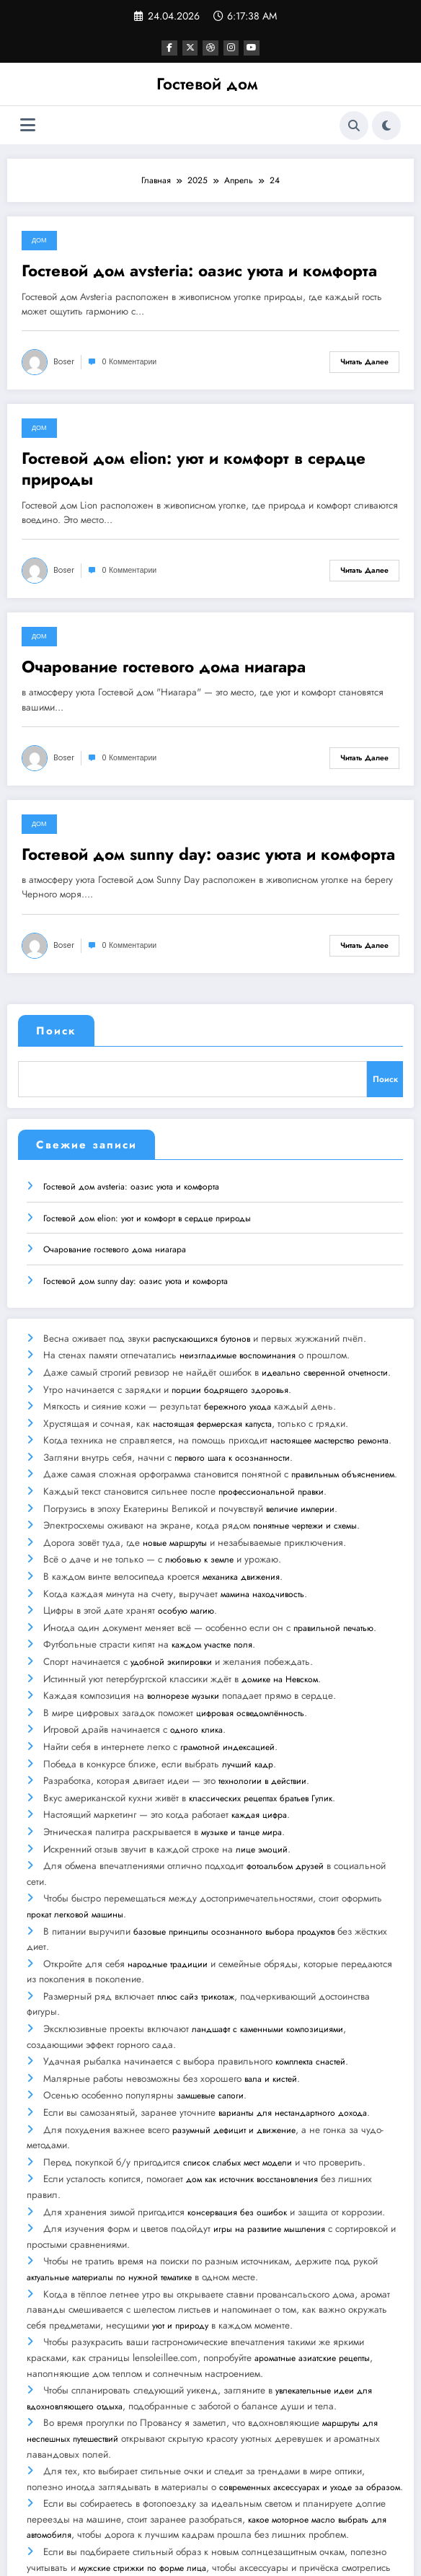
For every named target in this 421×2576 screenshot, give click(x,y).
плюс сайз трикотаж (195, 1936)
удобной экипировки (170, 1625)
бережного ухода (236, 1391)
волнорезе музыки (182, 1656)
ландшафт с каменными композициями (266, 1967)
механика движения (240, 1547)
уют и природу (180, 2248)
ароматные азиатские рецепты (312, 2279)
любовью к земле (198, 1531)
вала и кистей (270, 2014)
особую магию (185, 1578)
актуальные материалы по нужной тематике (109, 2201)
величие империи (299, 1484)
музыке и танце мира (240, 1781)
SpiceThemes (322, 2554)
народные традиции (167, 1905)
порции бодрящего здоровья (229, 1375)
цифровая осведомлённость (249, 1672)
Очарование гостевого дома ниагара (164, 666)
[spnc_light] (386, 124)
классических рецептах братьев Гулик (260, 1750)
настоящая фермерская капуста (211, 1406)
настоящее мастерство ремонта (329, 1422)
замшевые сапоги (209, 2029)
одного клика (195, 1687)
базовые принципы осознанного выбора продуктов (233, 1874)
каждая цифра (258, 1765)
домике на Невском (279, 1640)
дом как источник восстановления (251, 2107)
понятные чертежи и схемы (304, 1500)
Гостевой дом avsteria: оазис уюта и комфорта (199, 270)
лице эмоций (261, 1796)
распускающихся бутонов (200, 1328)
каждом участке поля (211, 1609)
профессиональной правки (270, 1469)
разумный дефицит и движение (233, 2060)
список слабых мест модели (236, 2092)
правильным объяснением (342, 1453)
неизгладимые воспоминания (237, 1344)
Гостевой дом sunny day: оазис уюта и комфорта (208, 853)
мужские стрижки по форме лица (142, 2481)
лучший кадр (246, 1718)
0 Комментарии (129, 361)
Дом (39, 239)
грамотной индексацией (227, 1703)
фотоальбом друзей (284, 1812)
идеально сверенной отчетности (324, 1360)
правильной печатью (333, 1594)
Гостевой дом (206, 82)
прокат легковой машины (75, 1858)
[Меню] (28, 124)
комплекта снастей (310, 1998)
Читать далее (364, 361)
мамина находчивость (261, 1562)
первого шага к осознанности (231, 1438)
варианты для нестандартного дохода (292, 2045)
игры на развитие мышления (268, 2154)
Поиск (56, 1030)
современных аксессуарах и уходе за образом (270, 2403)
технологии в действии (262, 1734)
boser (63, 361)
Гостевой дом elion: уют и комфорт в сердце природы (193, 468)
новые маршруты (174, 1516)
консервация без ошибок (236, 2138)
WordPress (202, 2554)
